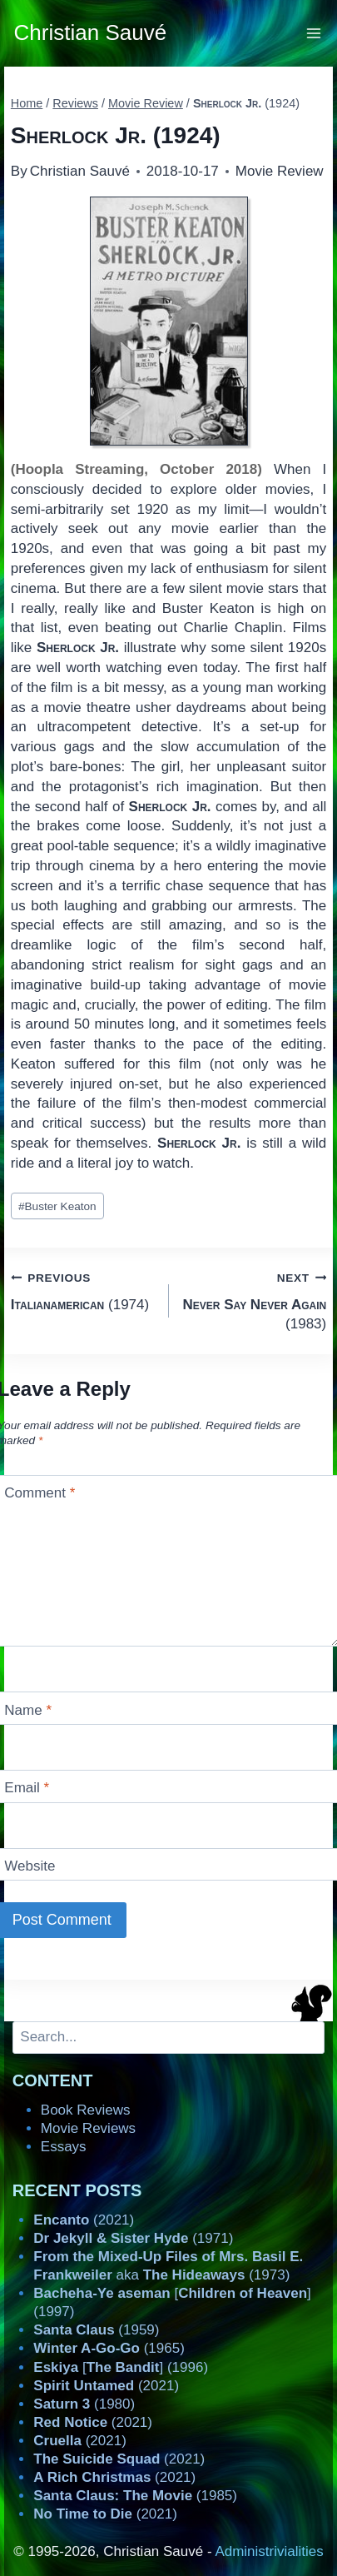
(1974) (83, 1290)
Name (28, 1710)
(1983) (255, 1300)
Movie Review (279, 171)
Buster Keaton (57, 1206)
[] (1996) (120, 2367)
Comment (39, 1493)
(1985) (135, 2496)
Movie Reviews (88, 2128)
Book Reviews (86, 2110)
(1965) (109, 2348)
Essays (64, 2147)
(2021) (83, 2220)
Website (29, 1866)
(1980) (84, 2404)
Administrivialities (269, 2551)
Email (26, 1788)
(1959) (96, 2330)
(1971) (133, 2238)
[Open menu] (314, 33)
